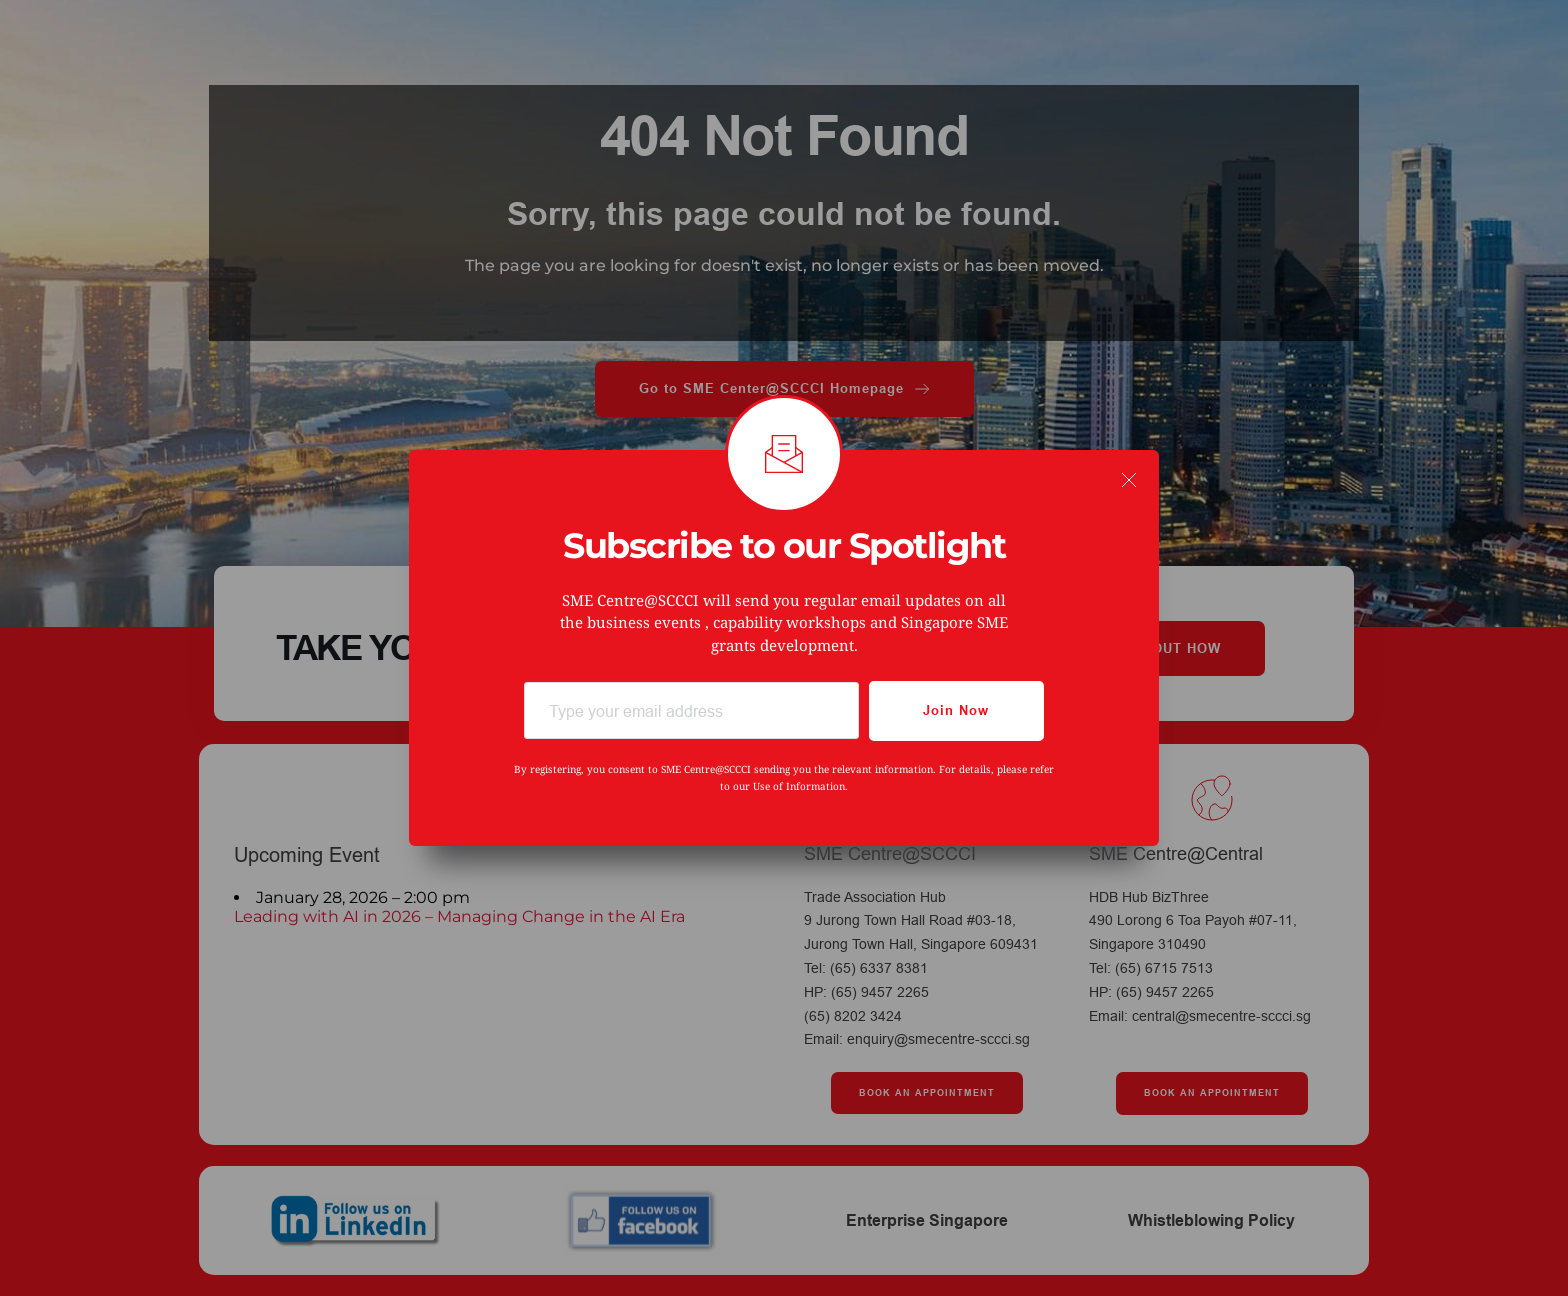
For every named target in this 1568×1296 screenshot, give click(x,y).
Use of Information (799, 786)
